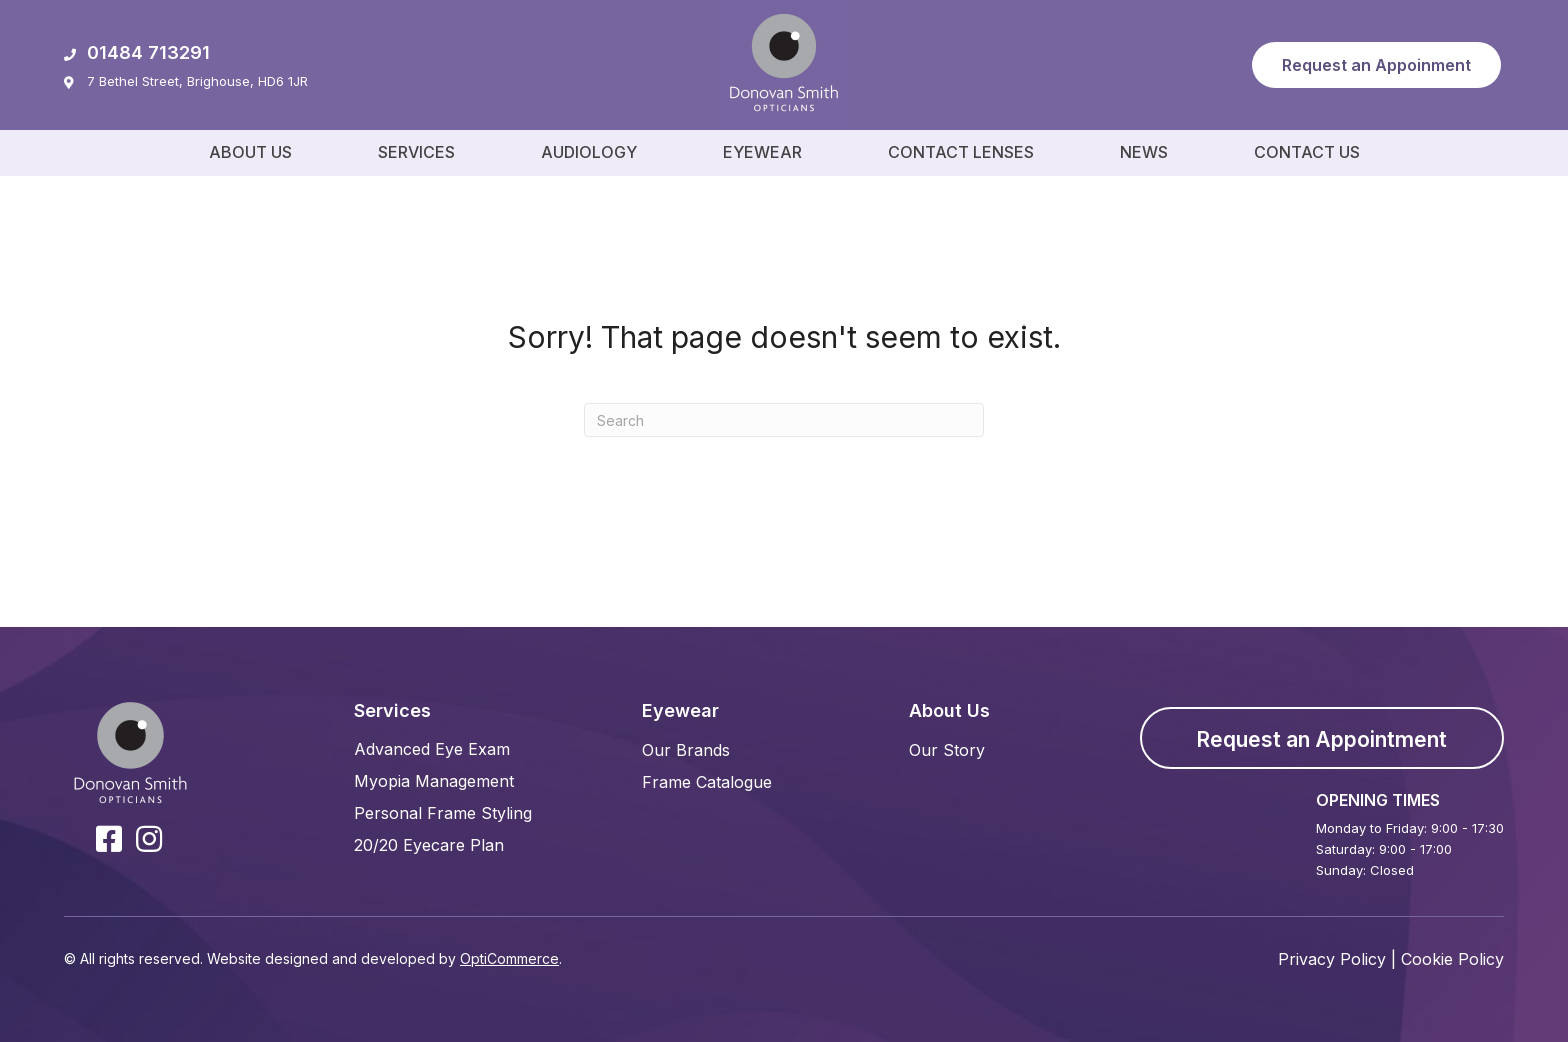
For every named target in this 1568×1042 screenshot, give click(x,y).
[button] (1376, 65)
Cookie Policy (1452, 959)
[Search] (784, 420)
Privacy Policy (1332, 959)
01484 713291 (137, 52)
